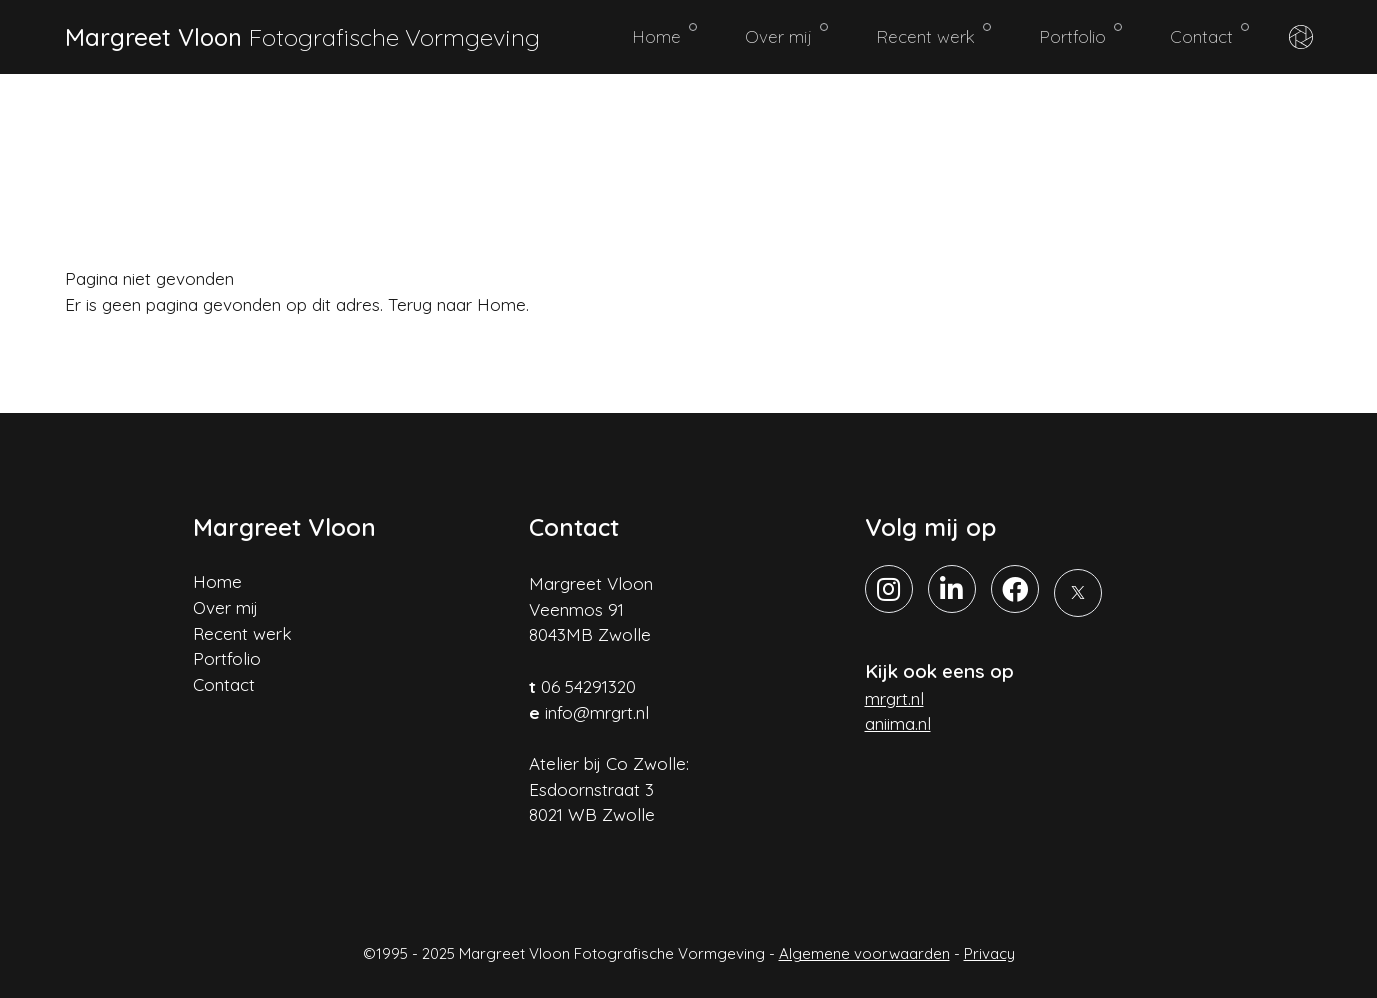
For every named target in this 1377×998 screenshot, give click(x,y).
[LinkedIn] (952, 589)
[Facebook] (1015, 589)
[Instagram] (889, 589)
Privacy (989, 953)
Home (664, 35)
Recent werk (933, 35)
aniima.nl (898, 723)
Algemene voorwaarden (864, 953)
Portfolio (1080, 35)
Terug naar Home (457, 304)
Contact (1209, 35)
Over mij (786, 35)
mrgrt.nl (894, 698)
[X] (1078, 593)
